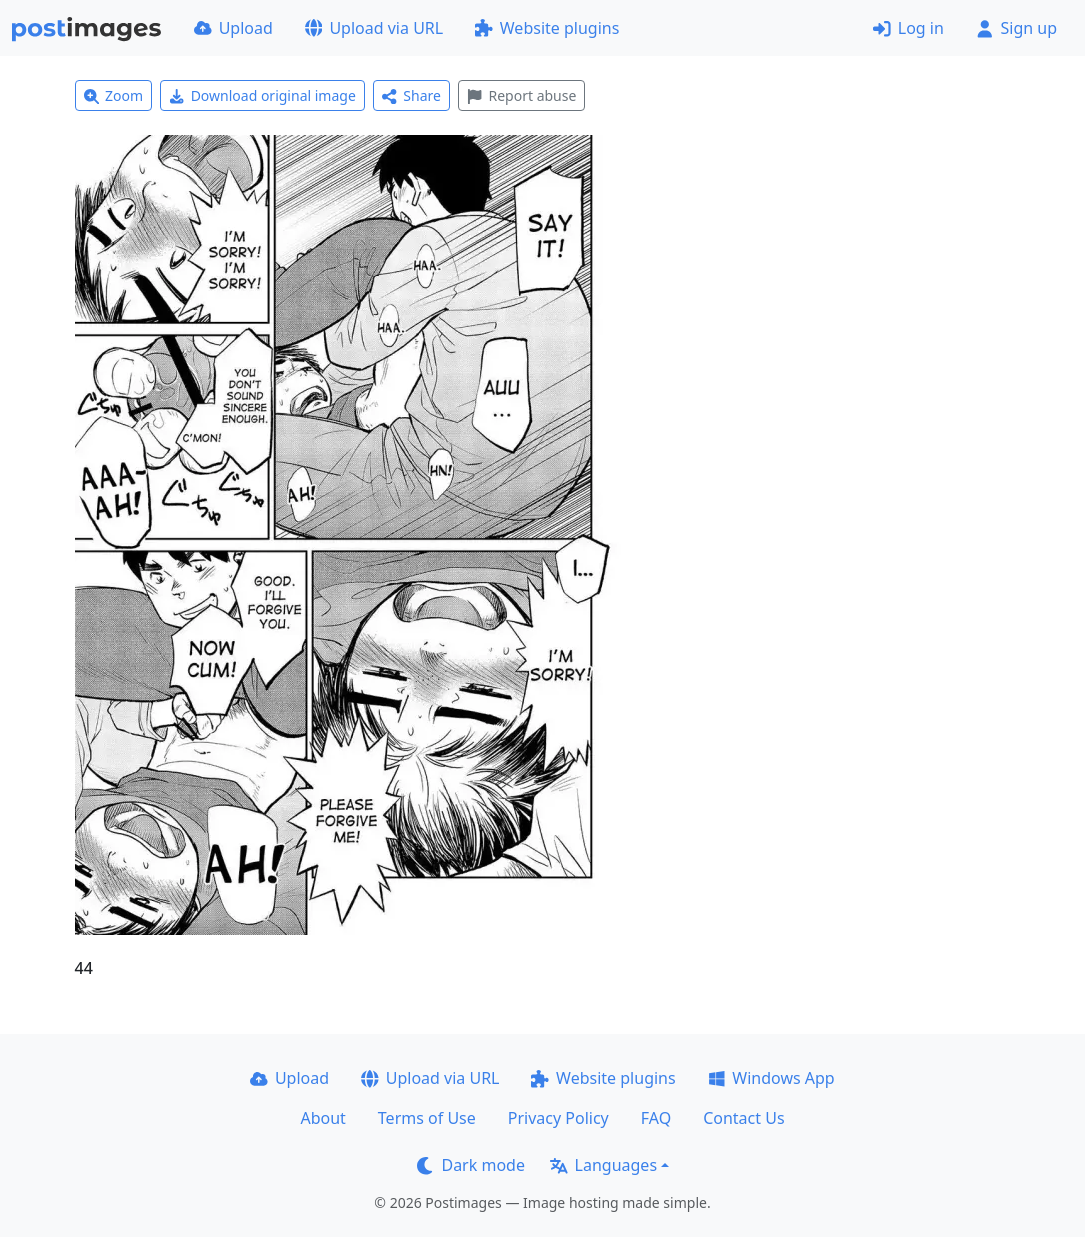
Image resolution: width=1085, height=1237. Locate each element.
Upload (233, 28)
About (322, 1118)
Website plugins (547, 28)
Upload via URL (374, 28)
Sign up (1016, 28)
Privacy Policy (558, 1118)
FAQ (656, 1118)
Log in (908, 28)
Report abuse (521, 95)
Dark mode (471, 1165)
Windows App (771, 1078)
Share (411, 95)
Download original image (262, 95)
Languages (603, 1165)
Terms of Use (427, 1118)
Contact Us (743, 1118)
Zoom (114, 95)
